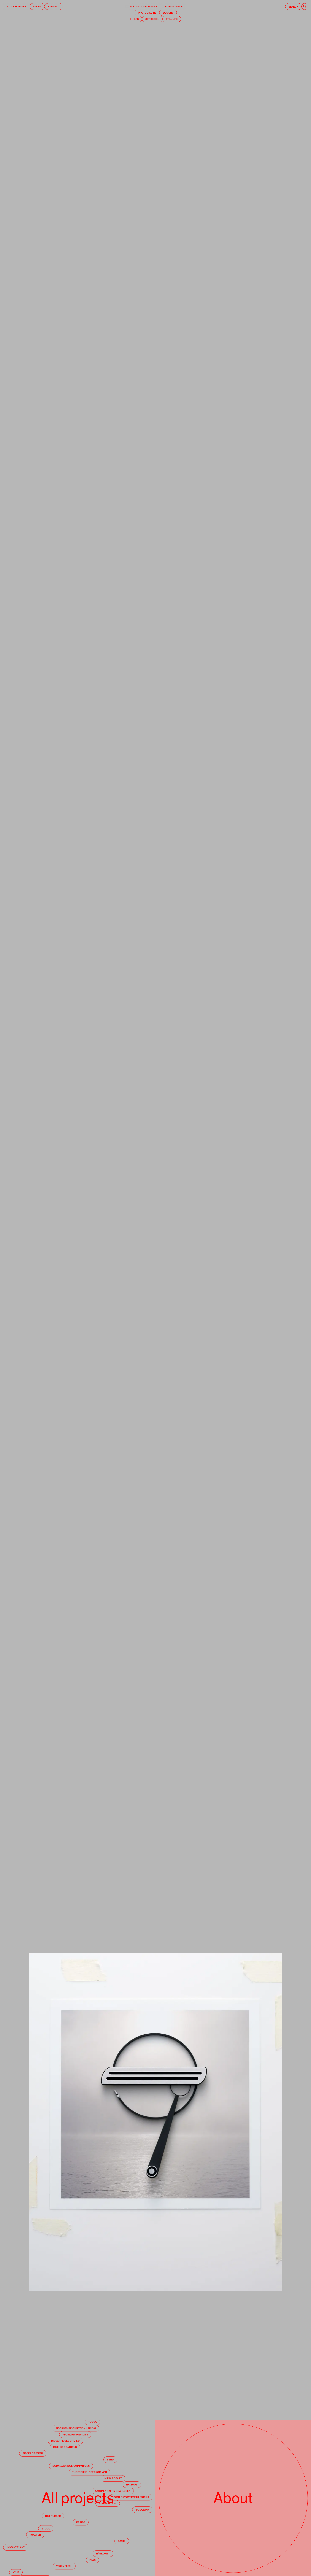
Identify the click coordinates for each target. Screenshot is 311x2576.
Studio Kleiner (16, 6)
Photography (147, 12)
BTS (136, 19)
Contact (54, 6)
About (37, 6)
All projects (78, 2498)
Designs (168, 12)
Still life (172, 19)
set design (152, 19)
